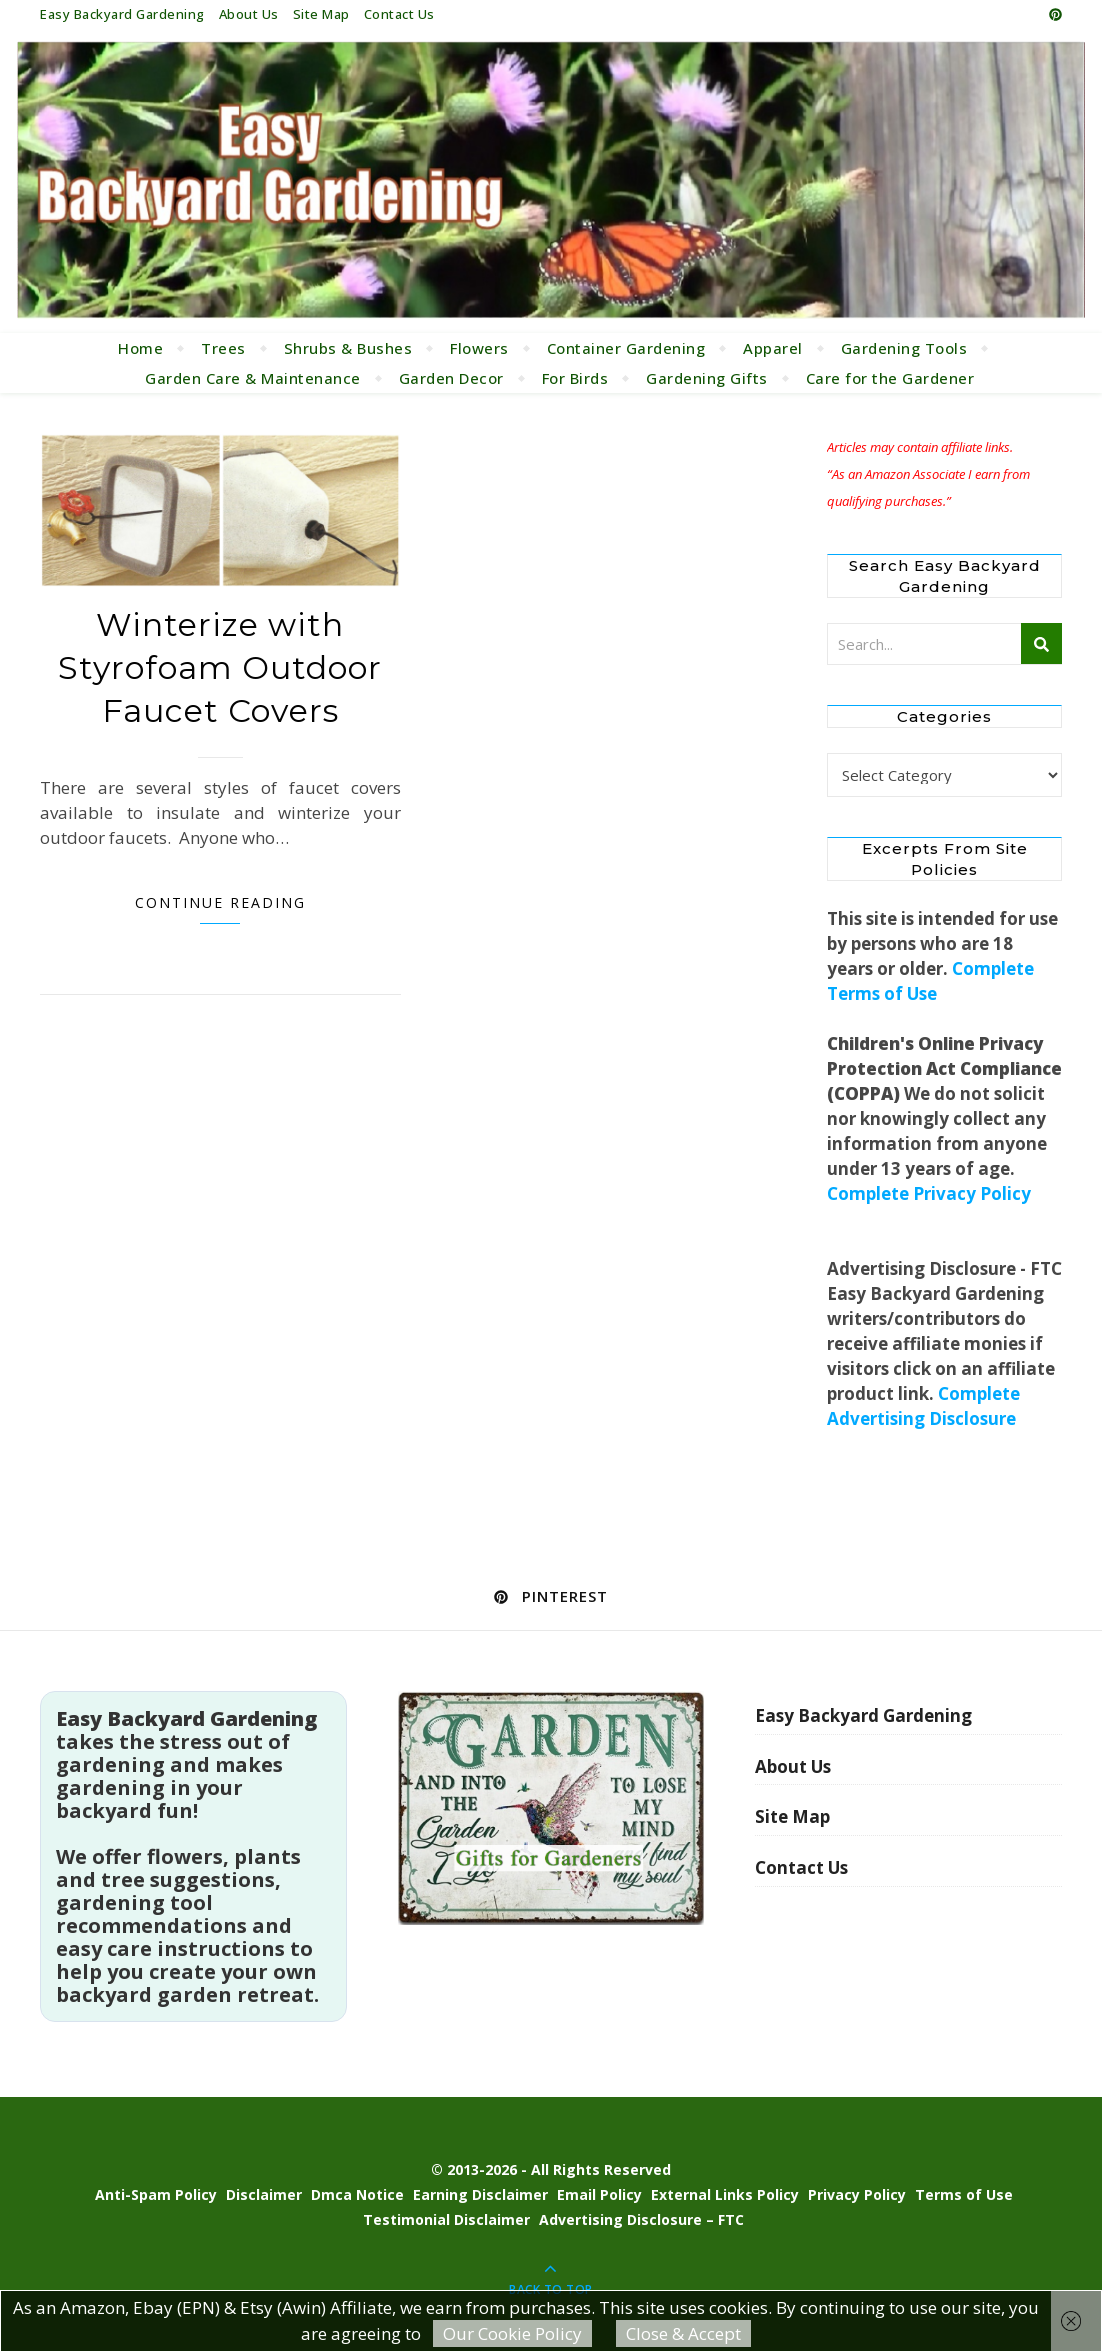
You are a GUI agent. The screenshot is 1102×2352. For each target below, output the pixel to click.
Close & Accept (683, 2333)
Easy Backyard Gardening (122, 14)
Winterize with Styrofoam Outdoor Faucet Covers (220, 667)
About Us (249, 14)
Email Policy (599, 2194)
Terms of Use (964, 2194)
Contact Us (399, 14)
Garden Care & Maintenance (253, 378)
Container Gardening (626, 348)
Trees (223, 348)
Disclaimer (264, 2194)
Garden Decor (451, 378)
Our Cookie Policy (512, 2333)
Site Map (321, 14)
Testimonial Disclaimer (446, 2219)
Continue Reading (220, 902)
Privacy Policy (857, 2194)
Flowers (479, 348)
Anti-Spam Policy (156, 2194)
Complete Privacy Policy (929, 1193)
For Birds (575, 378)
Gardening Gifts (707, 378)
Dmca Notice (357, 2194)
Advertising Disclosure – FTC (641, 2219)
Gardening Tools (904, 348)
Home (140, 348)
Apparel (773, 348)
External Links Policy (725, 2194)
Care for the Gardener (890, 378)
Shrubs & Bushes (348, 348)
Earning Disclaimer (480, 2194)
